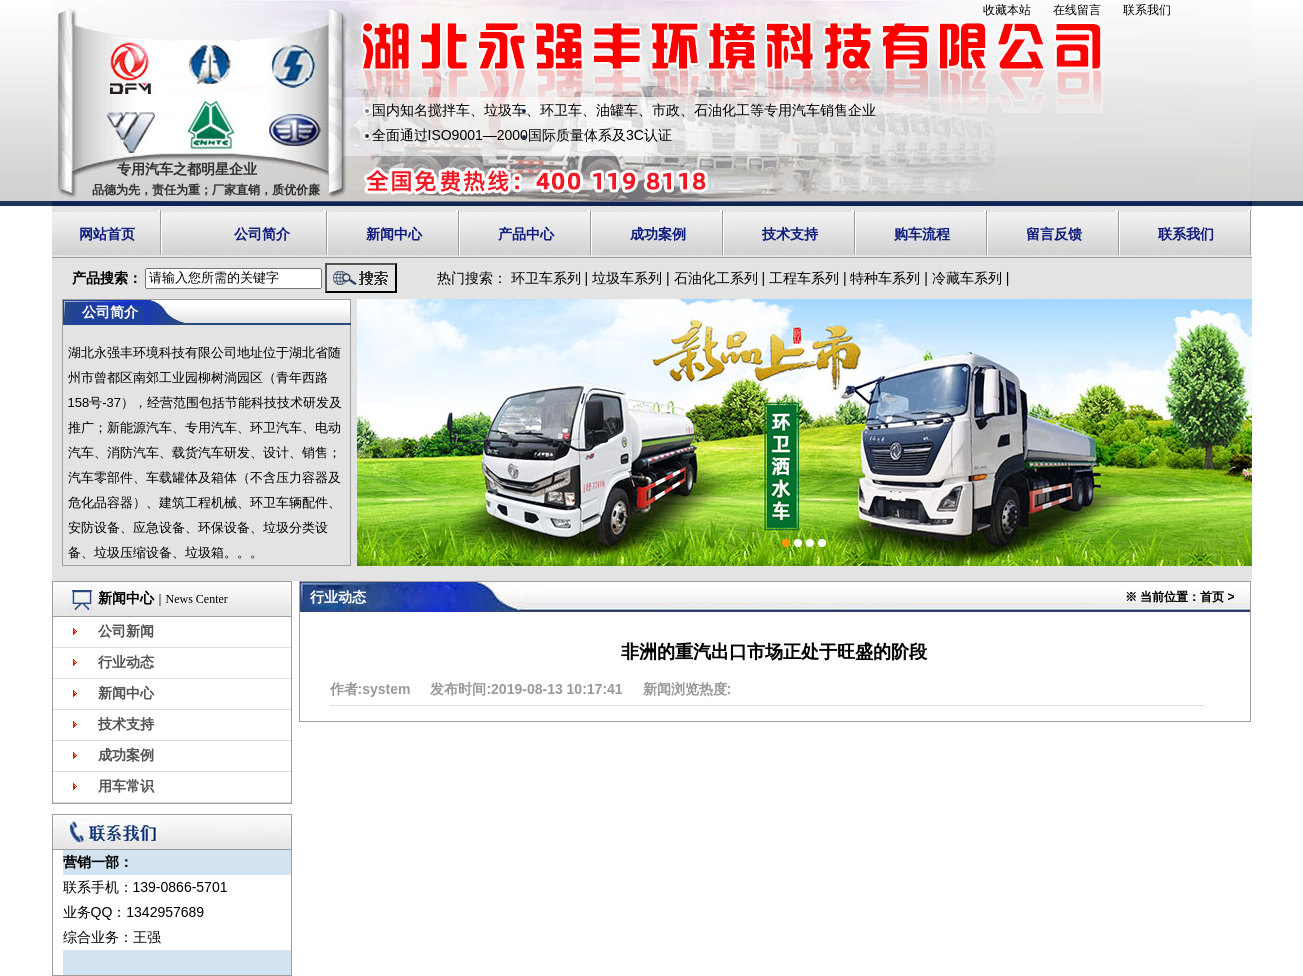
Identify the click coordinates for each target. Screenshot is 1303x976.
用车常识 (126, 786)
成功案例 (658, 234)
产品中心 (526, 234)
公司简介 (262, 234)
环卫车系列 (546, 278)
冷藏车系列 (967, 278)
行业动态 (126, 662)
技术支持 (790, 234)
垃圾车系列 (627, 278)
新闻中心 (394, 234)
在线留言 (1077, 10)
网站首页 (107, 234)
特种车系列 (885, 278)
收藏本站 (1007, 10)
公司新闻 (126, 631)
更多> (251, 834)
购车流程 (922, 234)
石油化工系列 (716, 278)
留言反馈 (1054, 234)
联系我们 (1147, 10)
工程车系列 (804, 278)
